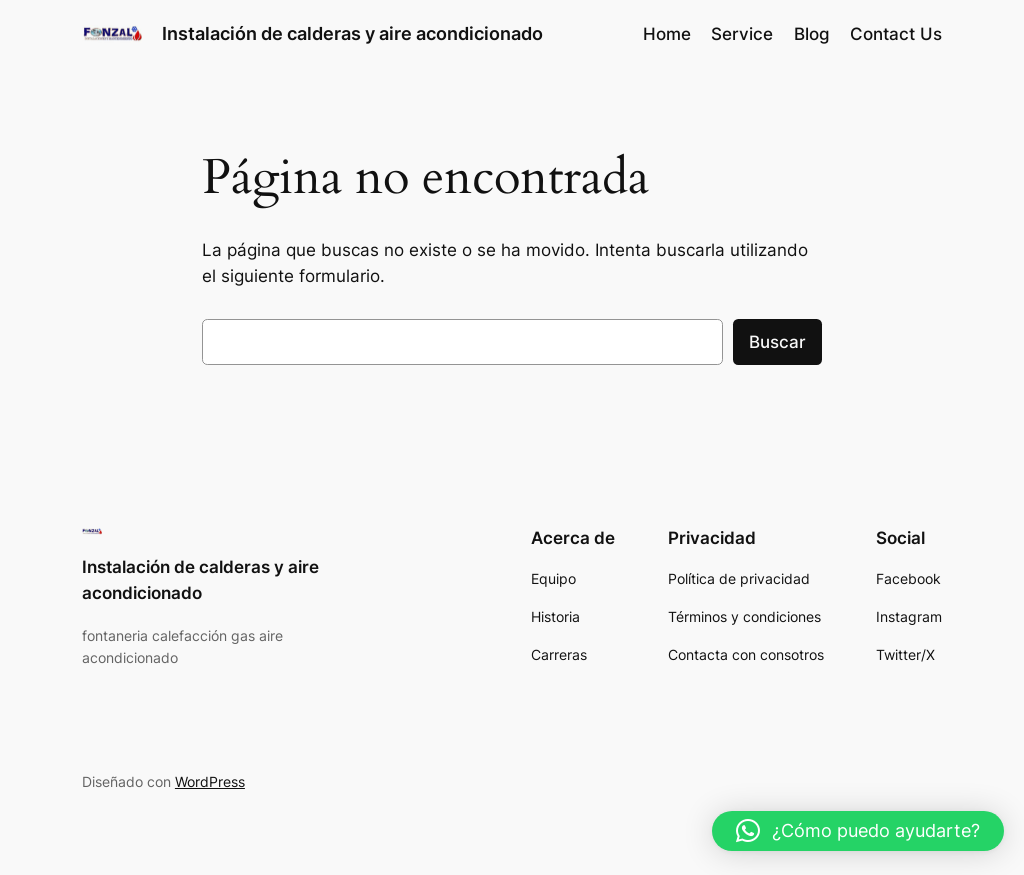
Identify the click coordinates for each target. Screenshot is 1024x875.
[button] (858, 831)
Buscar (777, 342)
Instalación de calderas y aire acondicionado (352, 33)
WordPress (210, 781)
